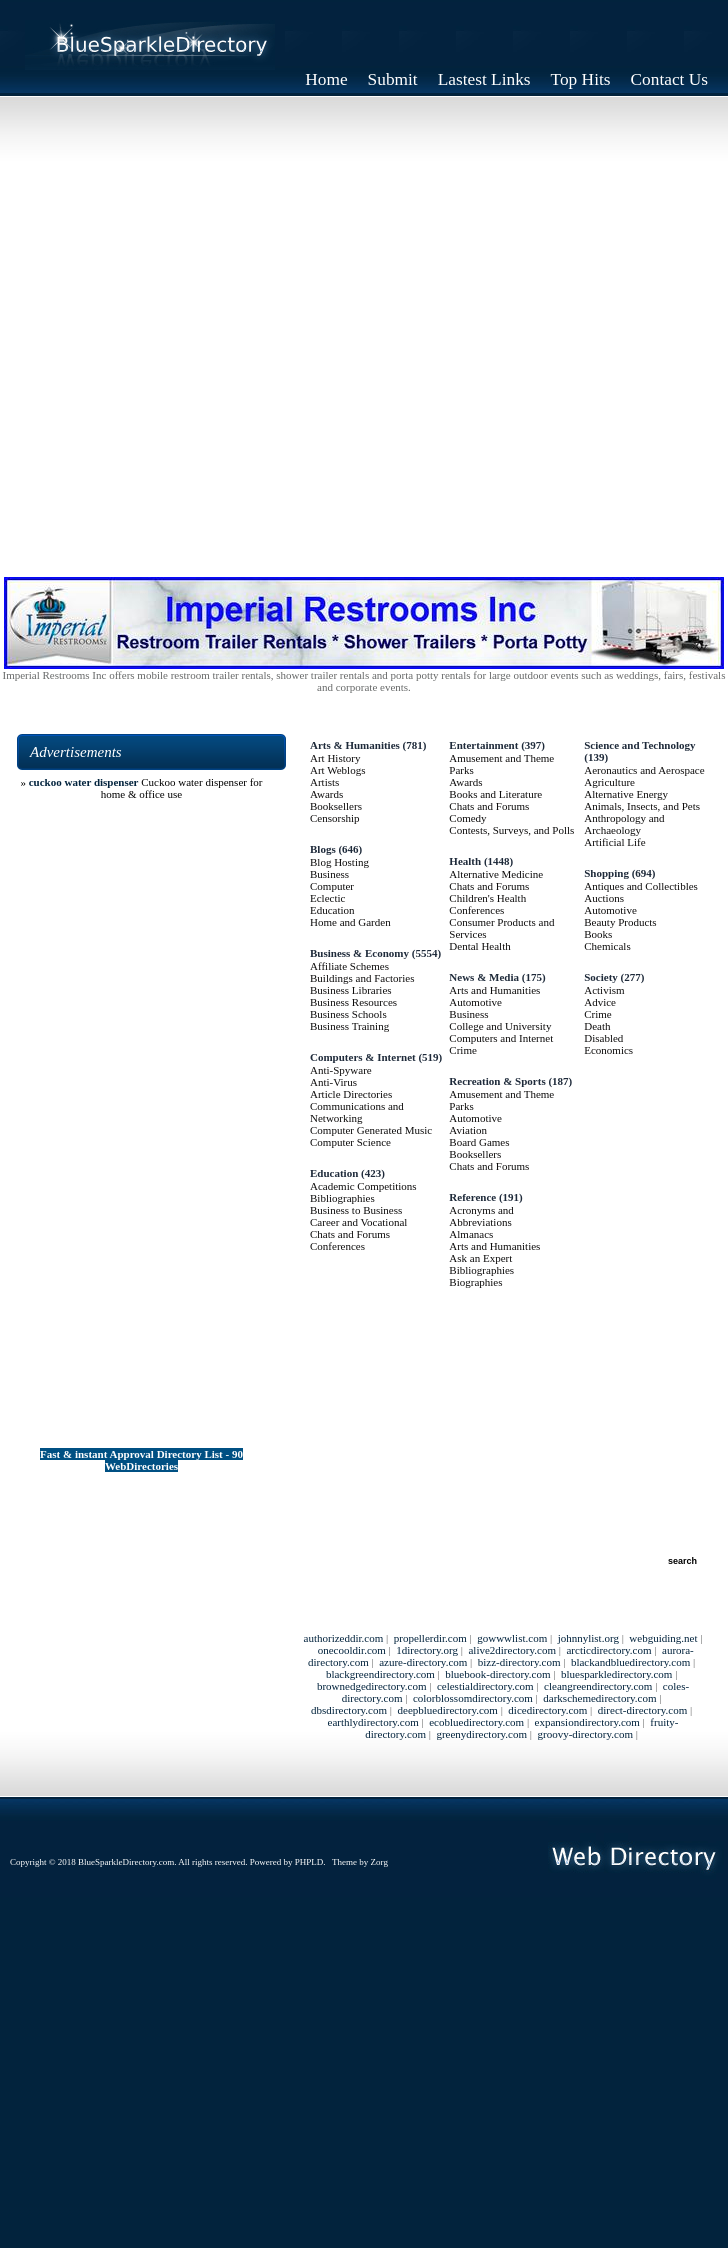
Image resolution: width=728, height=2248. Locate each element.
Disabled (603, 1038)
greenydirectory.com (481, 1734)
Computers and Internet (501, 1038)
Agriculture (609, 782)
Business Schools (348, 1014)
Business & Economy (359, 953)
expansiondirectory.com (587, 1722)
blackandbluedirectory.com (630, 1662)
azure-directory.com (423, 1662)
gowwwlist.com (512, 1638)
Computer (332, 886)
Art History (335, 758)
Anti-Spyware (341, 1070)
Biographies (475, 1282)
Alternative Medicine (496, 874)
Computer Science (350, 1142)
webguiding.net (663, 1638)
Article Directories (351, 1094)
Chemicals (607, 946)
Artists (324, 782)
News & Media (484, 977)
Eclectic (327, 898)
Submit (393, 79)
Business (329, 874)
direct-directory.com (642, 1710)
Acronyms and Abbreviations (481, 1216)
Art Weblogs (337, 770)
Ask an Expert (480, 1258)
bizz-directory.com (519, 1662)
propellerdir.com (430, 1638)
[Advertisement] (364, 330)
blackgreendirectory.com (380, 1674)
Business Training (349, 1026)
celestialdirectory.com (485, 1686)
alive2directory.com (512, 1650)
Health (465, 861)
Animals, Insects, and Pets (642, 806)
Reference (472, 1197)
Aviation (468, 1130)
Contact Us (670, 79)
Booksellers (336, 806)
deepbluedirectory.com (448, 1710)
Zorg (379, 1862)
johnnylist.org (588, 1638)
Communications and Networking (357, 1112)
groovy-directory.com (585, 1734)
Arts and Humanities (494, 990)
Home (326, 79)
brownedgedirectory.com (372, 1686)
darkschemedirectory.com (599, 1698)
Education (332, 910)
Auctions (604, 898)
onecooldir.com (352, 1650)
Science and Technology (639, 745)
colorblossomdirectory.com (473, 1698)
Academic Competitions (363, 1186)
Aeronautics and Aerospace (644, 770)
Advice (600, 1002)
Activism (604, 990)
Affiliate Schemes (349, 966)
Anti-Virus (333, 1082)
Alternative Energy (626, 794)
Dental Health (479, 946)
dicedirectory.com (547, 1710)
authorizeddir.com (344, 1638)
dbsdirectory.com (349, 1710)
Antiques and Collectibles (641, 886)
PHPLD (309, 1862)
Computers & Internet (363, 1057)
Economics (608, 1050)
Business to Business (356, 1210)
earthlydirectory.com (373, 1722)
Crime (463, 1050)
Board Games (479, 1142)
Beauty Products (620, 922)
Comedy (467, 818)
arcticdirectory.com (608, 1650)
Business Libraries (351, 990)
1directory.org (427, 1650)
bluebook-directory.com (497, 1674)
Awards (326, 794)
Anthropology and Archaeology (624, 824)
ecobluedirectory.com (476, 1722)
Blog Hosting (339, 862)
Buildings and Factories (362, 978)
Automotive (475, 1002)
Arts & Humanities (355, 745)
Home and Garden (350, 922)
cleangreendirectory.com (598, 1686)
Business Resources (353, 1002)
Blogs (323, 849)
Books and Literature (495, 794)
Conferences (337, 1246)
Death (597, 1026)
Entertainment (483, 745)
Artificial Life (614, 842)
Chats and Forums (350, 1234)
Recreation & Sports (497, 1081)
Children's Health (487, 898)
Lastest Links (484, 79)
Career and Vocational (358, 1222)
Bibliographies (342, 1198)
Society (601, 977)
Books (598, 934)
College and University (500, 1026)
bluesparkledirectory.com (616, 1674)
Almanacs (471, 1234)
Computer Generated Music (371, 1130)
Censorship (335, 818)
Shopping (606, 873)
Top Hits (581, 79)
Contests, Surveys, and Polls (511, 830)
